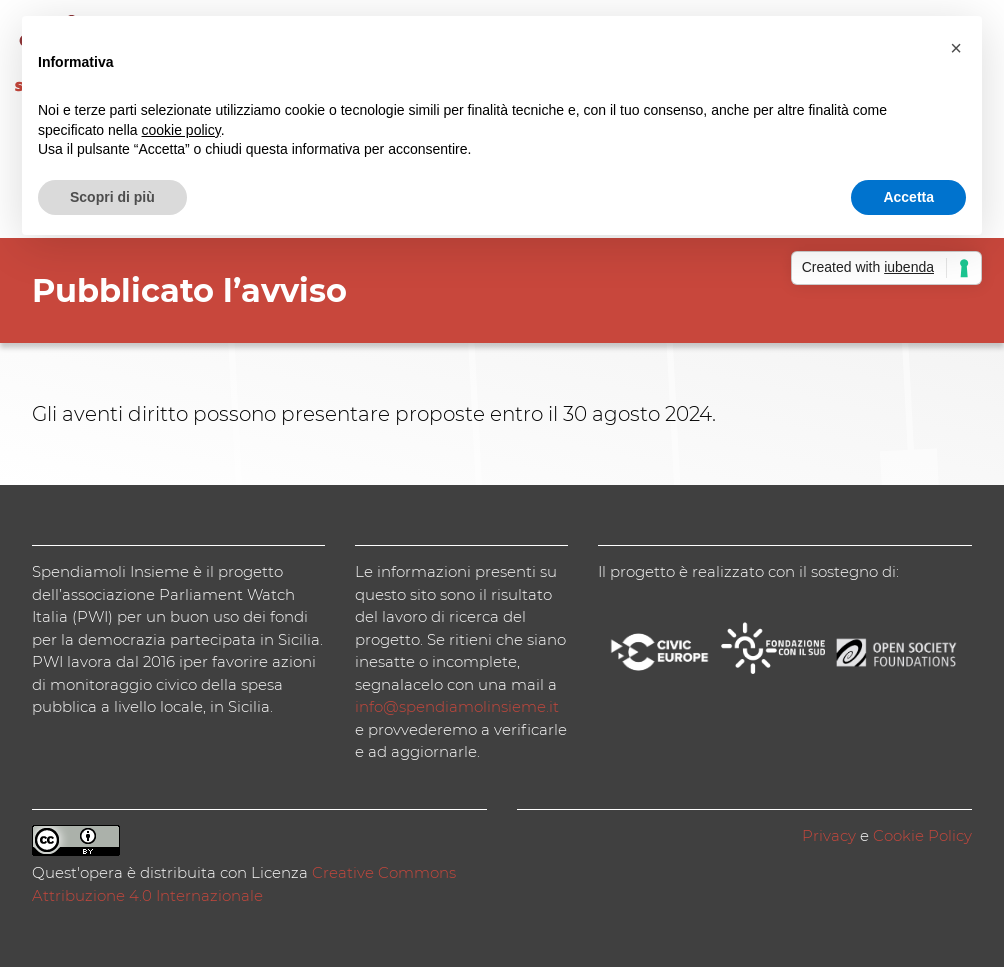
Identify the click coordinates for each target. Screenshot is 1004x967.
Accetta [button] (908, 197)
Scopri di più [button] (112, 197)
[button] (956, 48)
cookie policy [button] (181, 130)
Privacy (829, 835)
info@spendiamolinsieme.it (457, 706)
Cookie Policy (922, 835)
